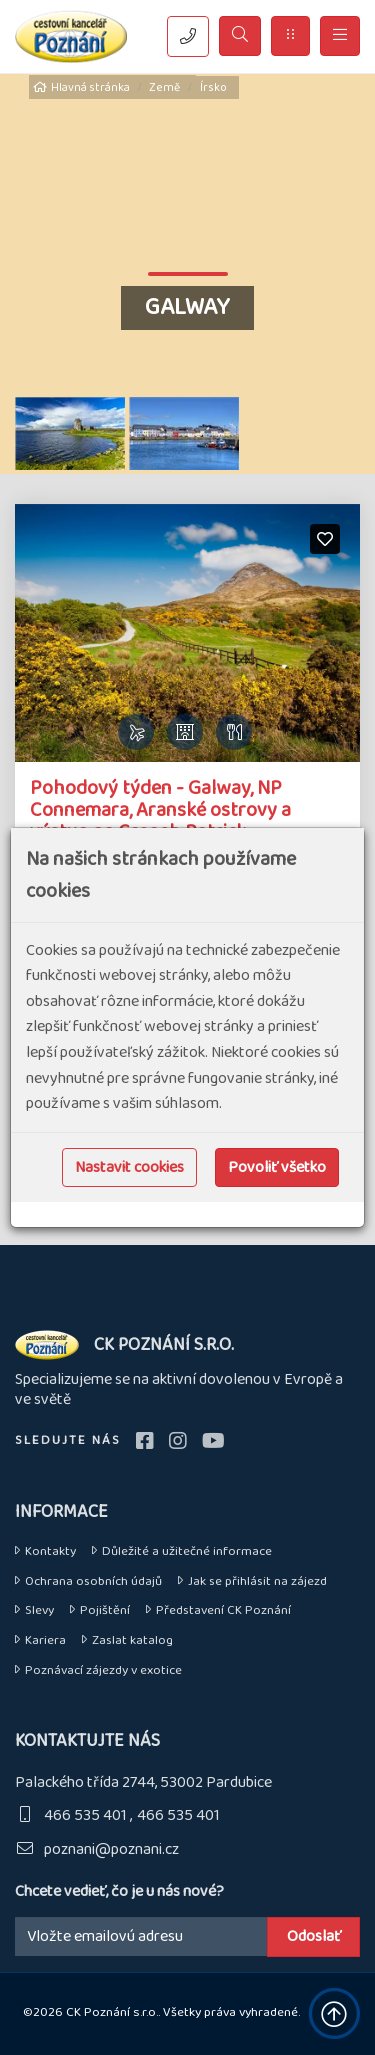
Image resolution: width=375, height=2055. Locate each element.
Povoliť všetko (277, 1167)
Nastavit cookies (129, 1167)
